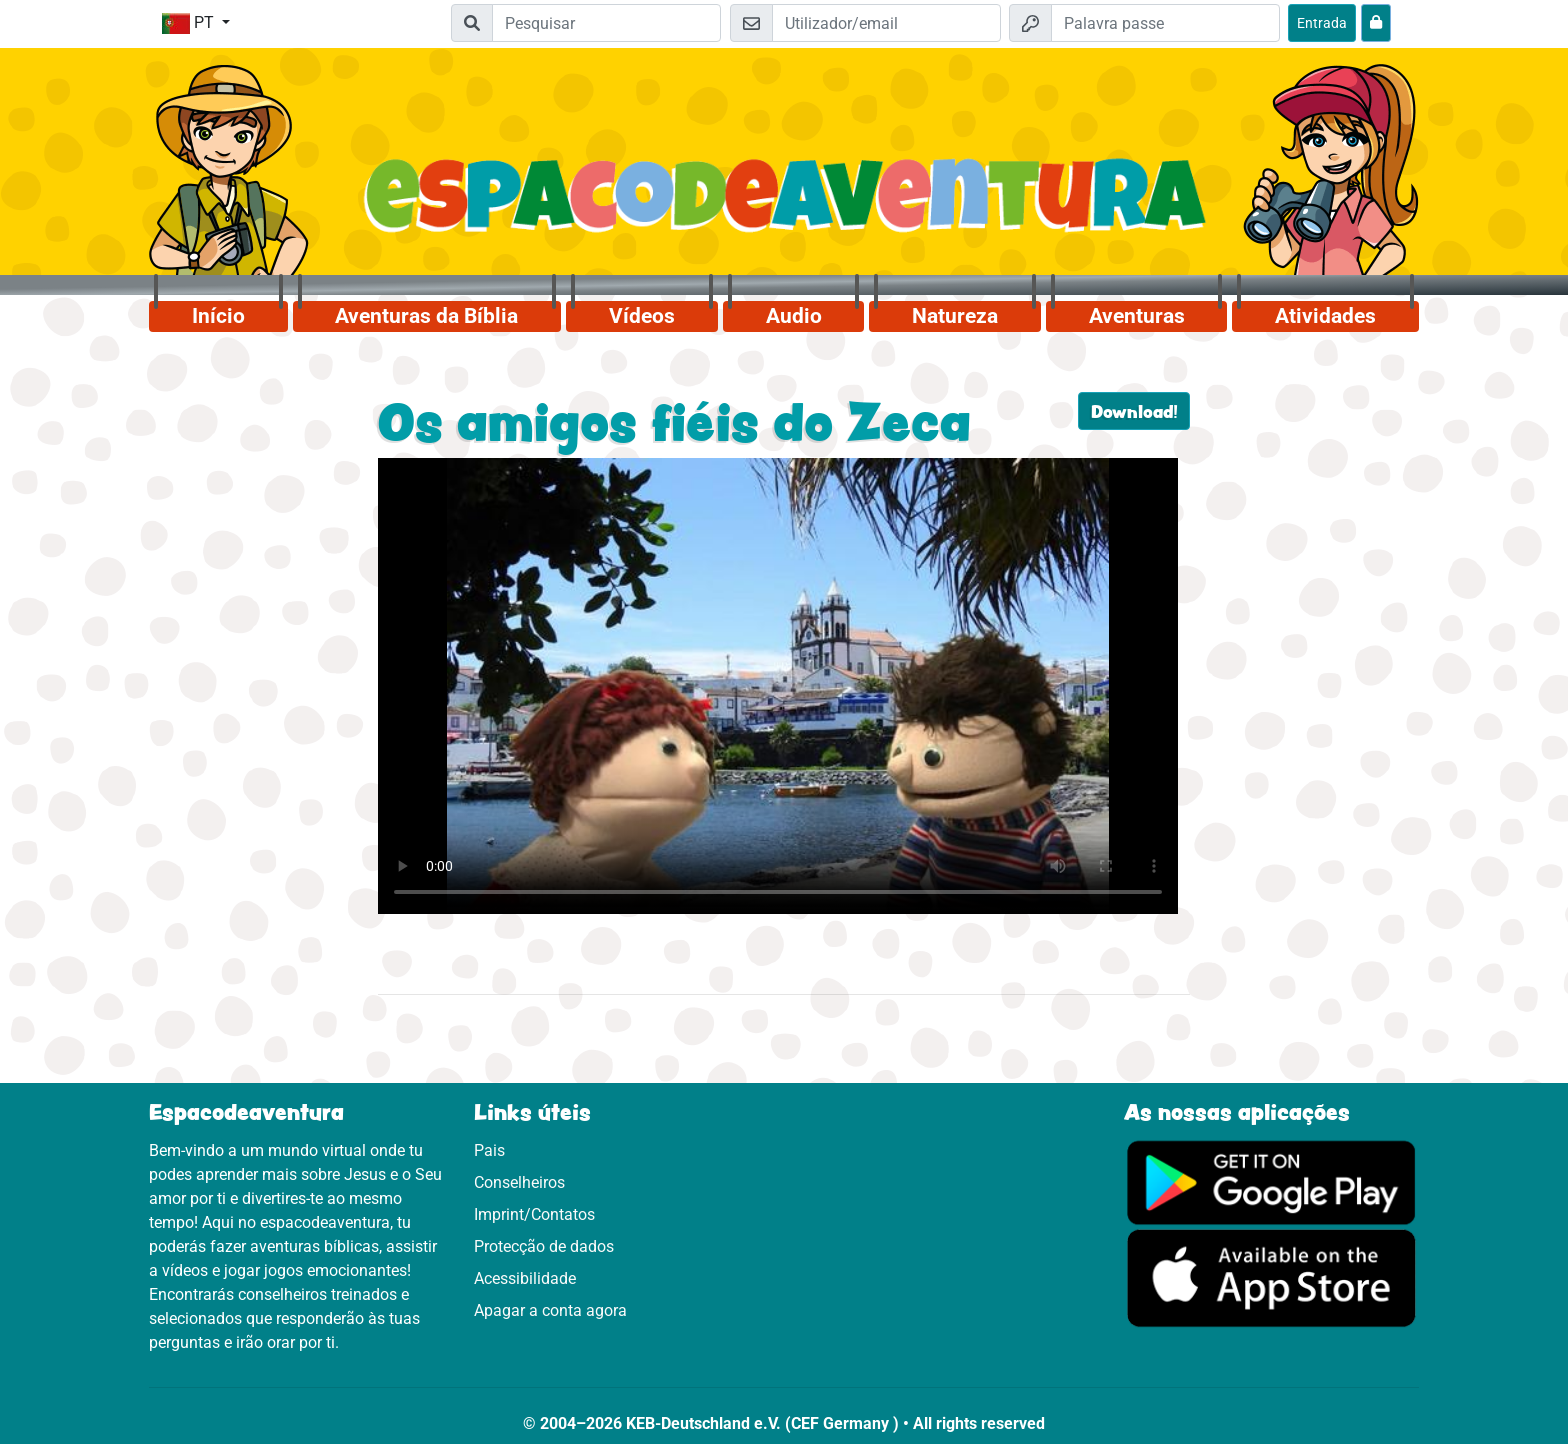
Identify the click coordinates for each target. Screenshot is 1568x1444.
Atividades (1325, 316)
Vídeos (642, 316)
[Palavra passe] (1165, 23)
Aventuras (1137, 316)
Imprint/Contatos (534, 1214)
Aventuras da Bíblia (426, 316)
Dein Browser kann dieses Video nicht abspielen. (778, 686)
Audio (794, 316)
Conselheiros (519, 1182)
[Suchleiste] (606, 23)
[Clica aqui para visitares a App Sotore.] (1271, 1277)
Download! (1134, 411)
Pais (489, 1150)
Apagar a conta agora (550, 1310)
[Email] (886, 23)
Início (218, 316)
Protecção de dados (544, 1246)
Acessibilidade (525, 1278)
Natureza (955, 316)
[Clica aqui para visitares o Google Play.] (1271, 1181)
